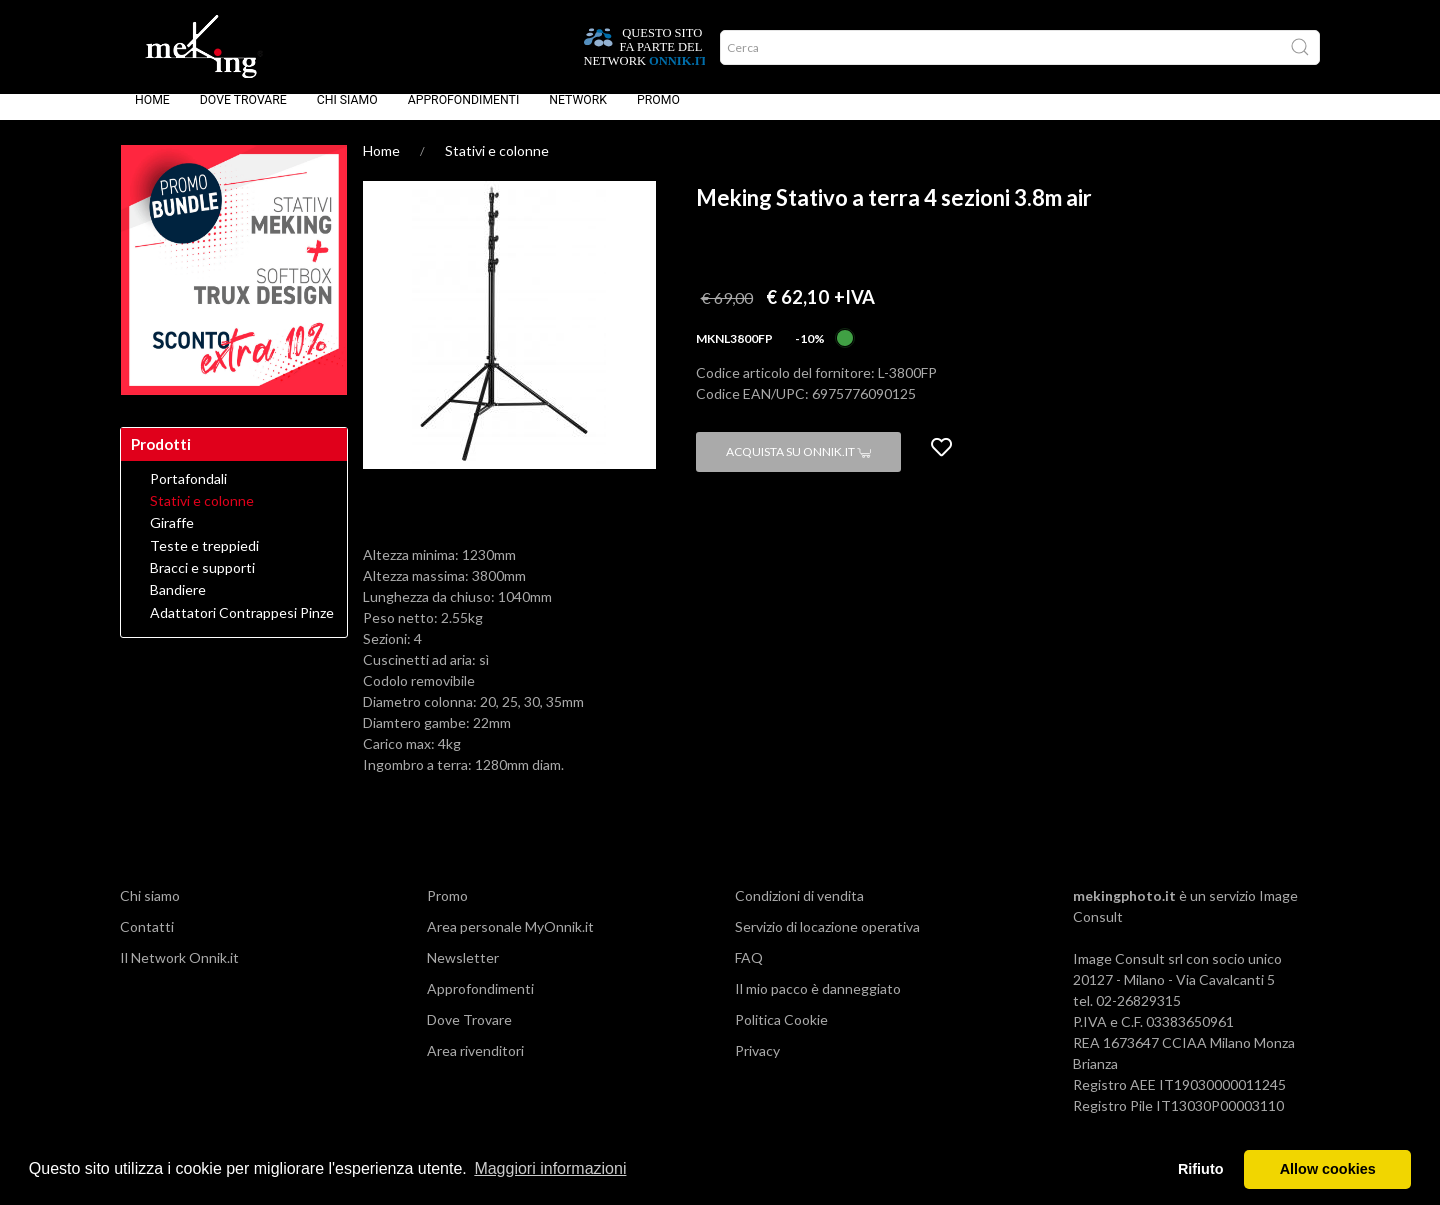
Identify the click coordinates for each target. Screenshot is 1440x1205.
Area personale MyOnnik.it (510, 940)
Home (152, 114)
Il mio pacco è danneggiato (818, 1002)
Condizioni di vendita (799, 909)
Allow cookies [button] (1328, 1169)
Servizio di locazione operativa (827, 940)
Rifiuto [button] (1201, 1169)
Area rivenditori (475, 1064)
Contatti (147, 940)
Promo (658, 114)
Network (578, 114)
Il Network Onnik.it (179, 971)
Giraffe (172, 537)
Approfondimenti (464, 114)
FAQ (749, 971)
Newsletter (463, 971)
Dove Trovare (243, 114)
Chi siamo (347, 114)
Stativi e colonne (497, 164)
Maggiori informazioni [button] (550, 1168)
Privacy (757, 1064)
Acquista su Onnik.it (798, 465)
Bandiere (178, 604)
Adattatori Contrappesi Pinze (242, 627)
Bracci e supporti (202, 582)
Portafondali (188, 493)
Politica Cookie (781, 1033)
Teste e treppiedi (204, 560)
